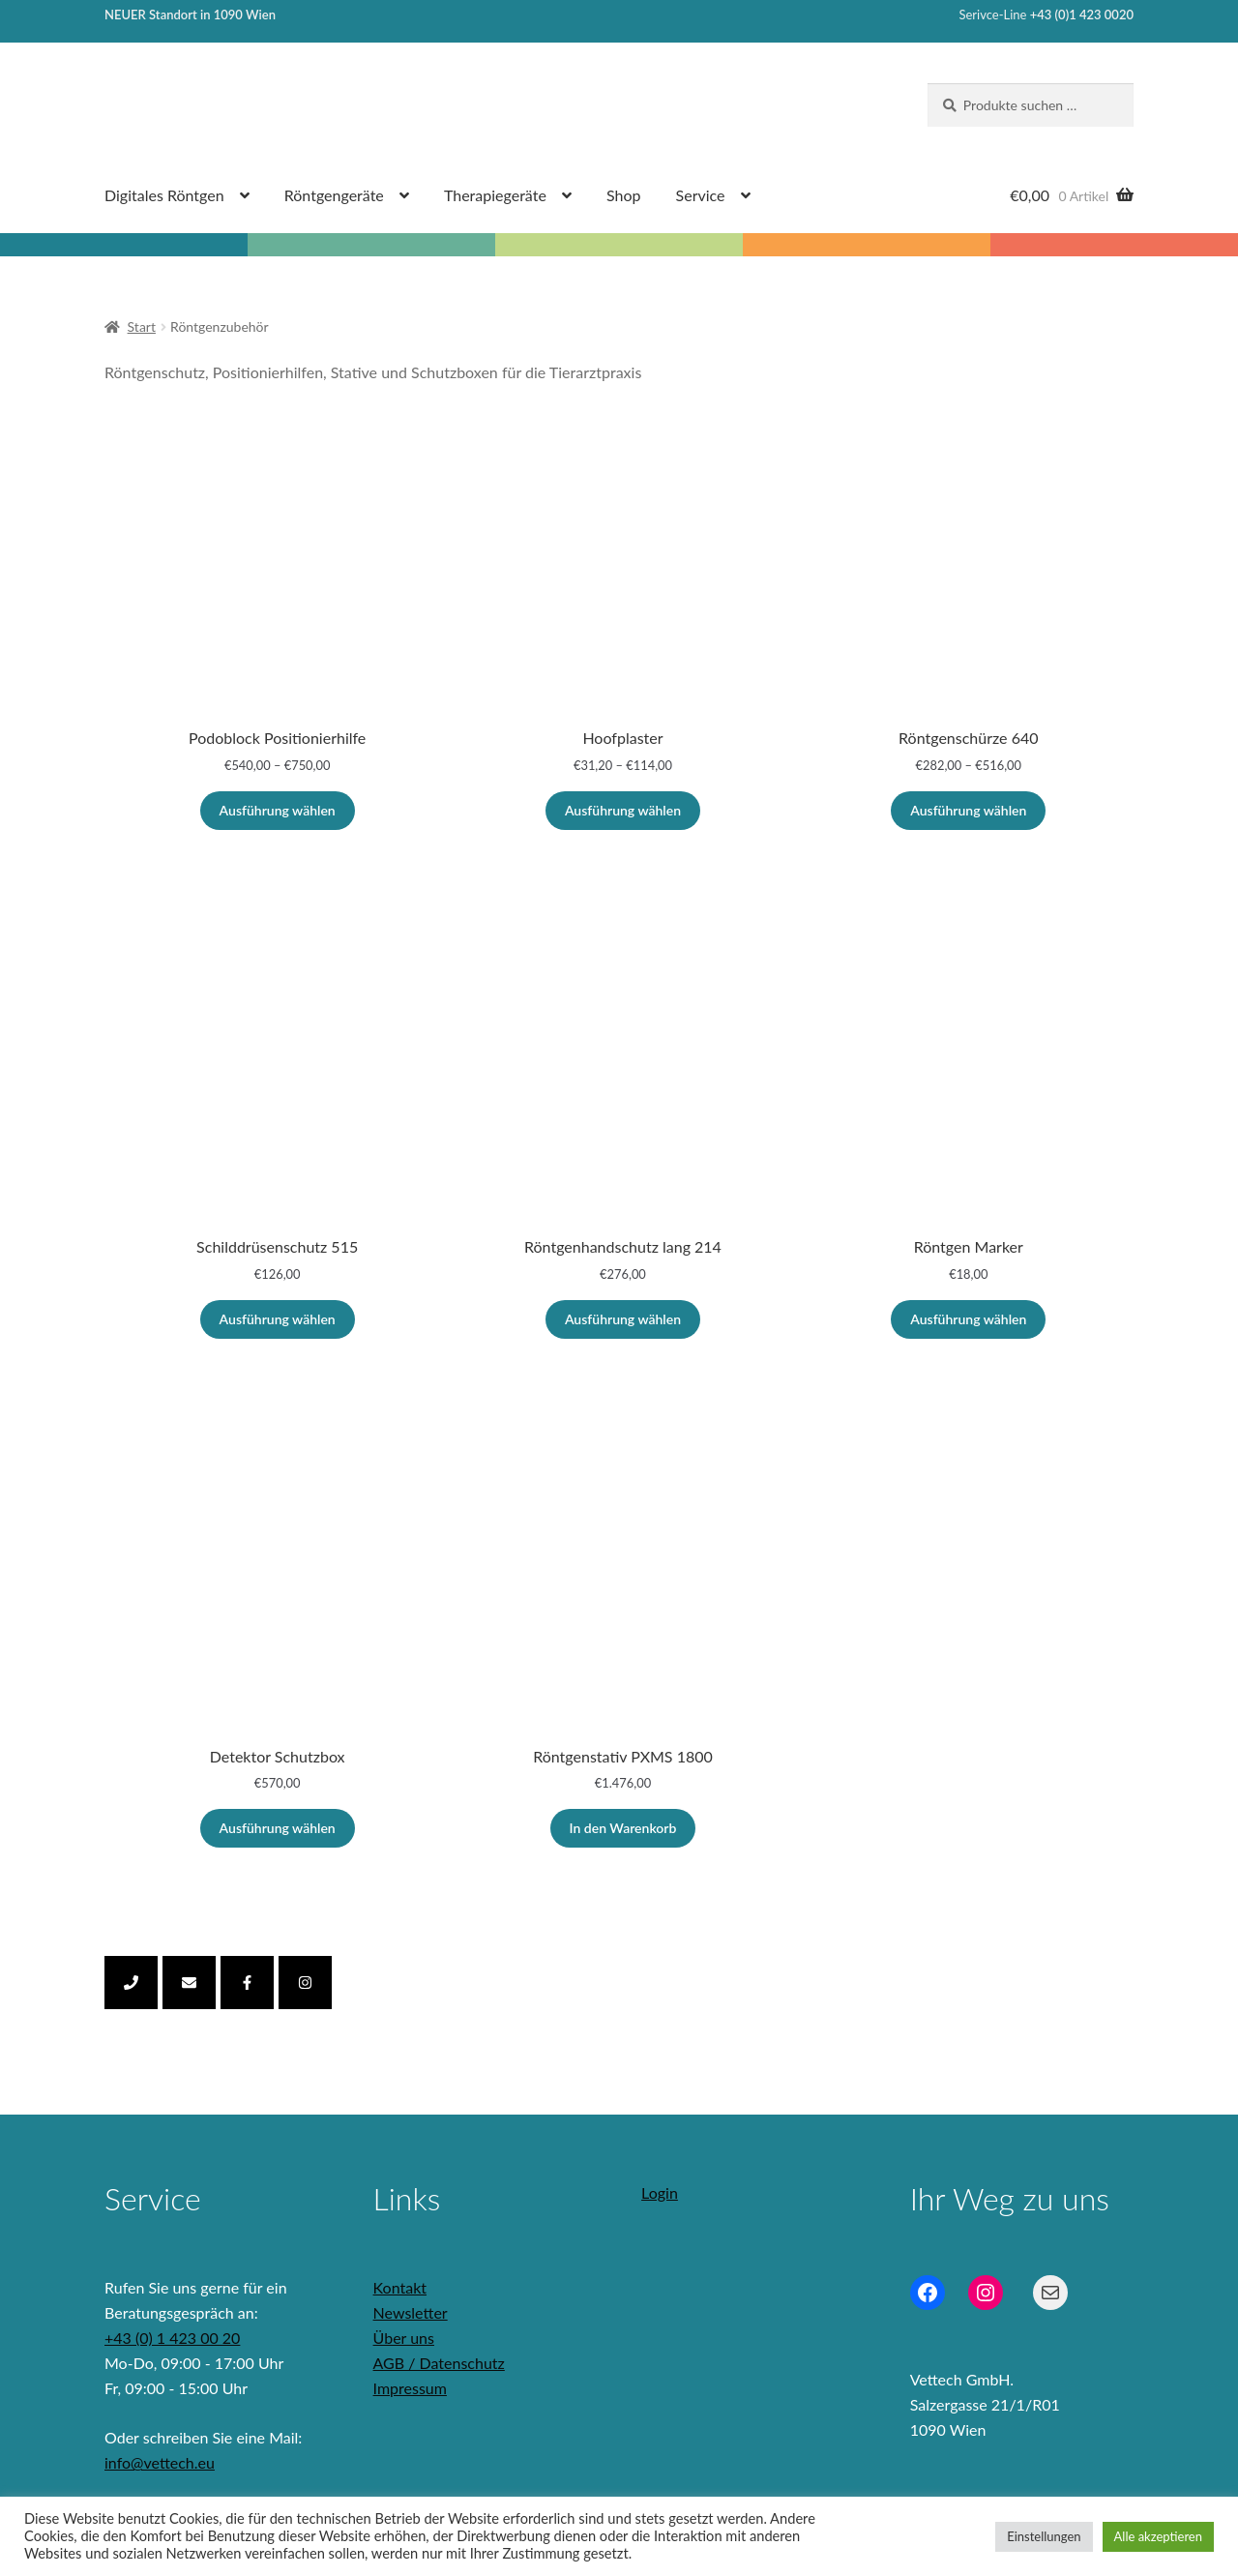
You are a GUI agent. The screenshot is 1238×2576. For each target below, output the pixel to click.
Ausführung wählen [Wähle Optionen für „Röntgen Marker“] (968, 1319)
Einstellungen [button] (1043, 2536)
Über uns (403, 2337)
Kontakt (400, 2287)
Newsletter (410, 2312)
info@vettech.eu (159, 2462)
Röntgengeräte (334, 195)
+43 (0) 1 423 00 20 (172, 2337)
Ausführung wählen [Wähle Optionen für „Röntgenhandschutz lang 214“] (623, 1319)
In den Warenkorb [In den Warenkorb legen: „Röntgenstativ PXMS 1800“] (623, 1828)
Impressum (410, 2388)
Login (659, 2192)
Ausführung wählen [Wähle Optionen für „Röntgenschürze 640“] (968, 810)
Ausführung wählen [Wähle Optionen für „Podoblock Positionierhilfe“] (278, 810)
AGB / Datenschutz (439, 2363)
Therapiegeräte (495, 195)
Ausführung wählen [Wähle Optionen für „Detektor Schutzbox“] (278, 1828)
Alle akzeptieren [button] (1158, 2536)
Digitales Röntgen (164, 195)
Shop (623, 195)
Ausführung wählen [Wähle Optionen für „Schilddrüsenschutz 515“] (278, 1319)
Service (700, 195)
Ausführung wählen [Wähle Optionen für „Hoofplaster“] (623, 810)
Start (142, 326)
